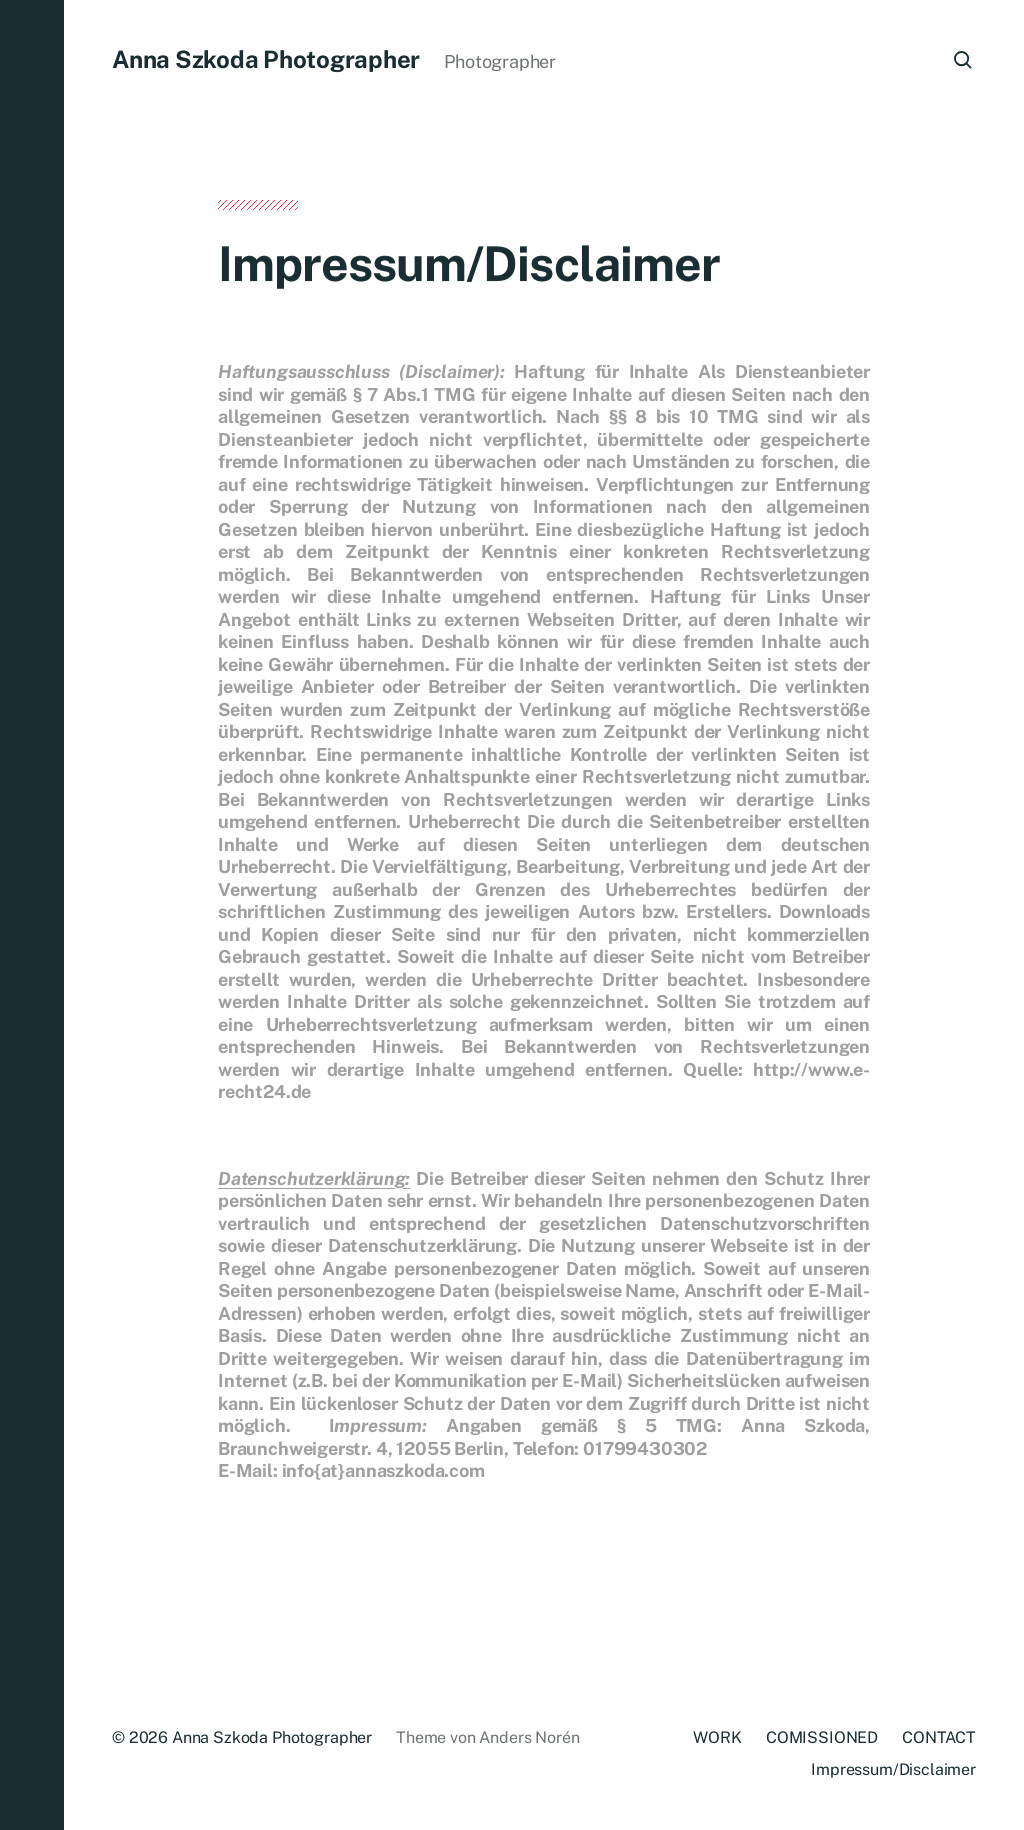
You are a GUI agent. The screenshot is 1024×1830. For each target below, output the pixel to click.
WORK (717, 1737)
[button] (32, 915)
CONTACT (939, 1737)
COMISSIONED (822, 1737)
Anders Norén (529, 1737)
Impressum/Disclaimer (893, 1769)
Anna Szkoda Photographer (266, 59)
